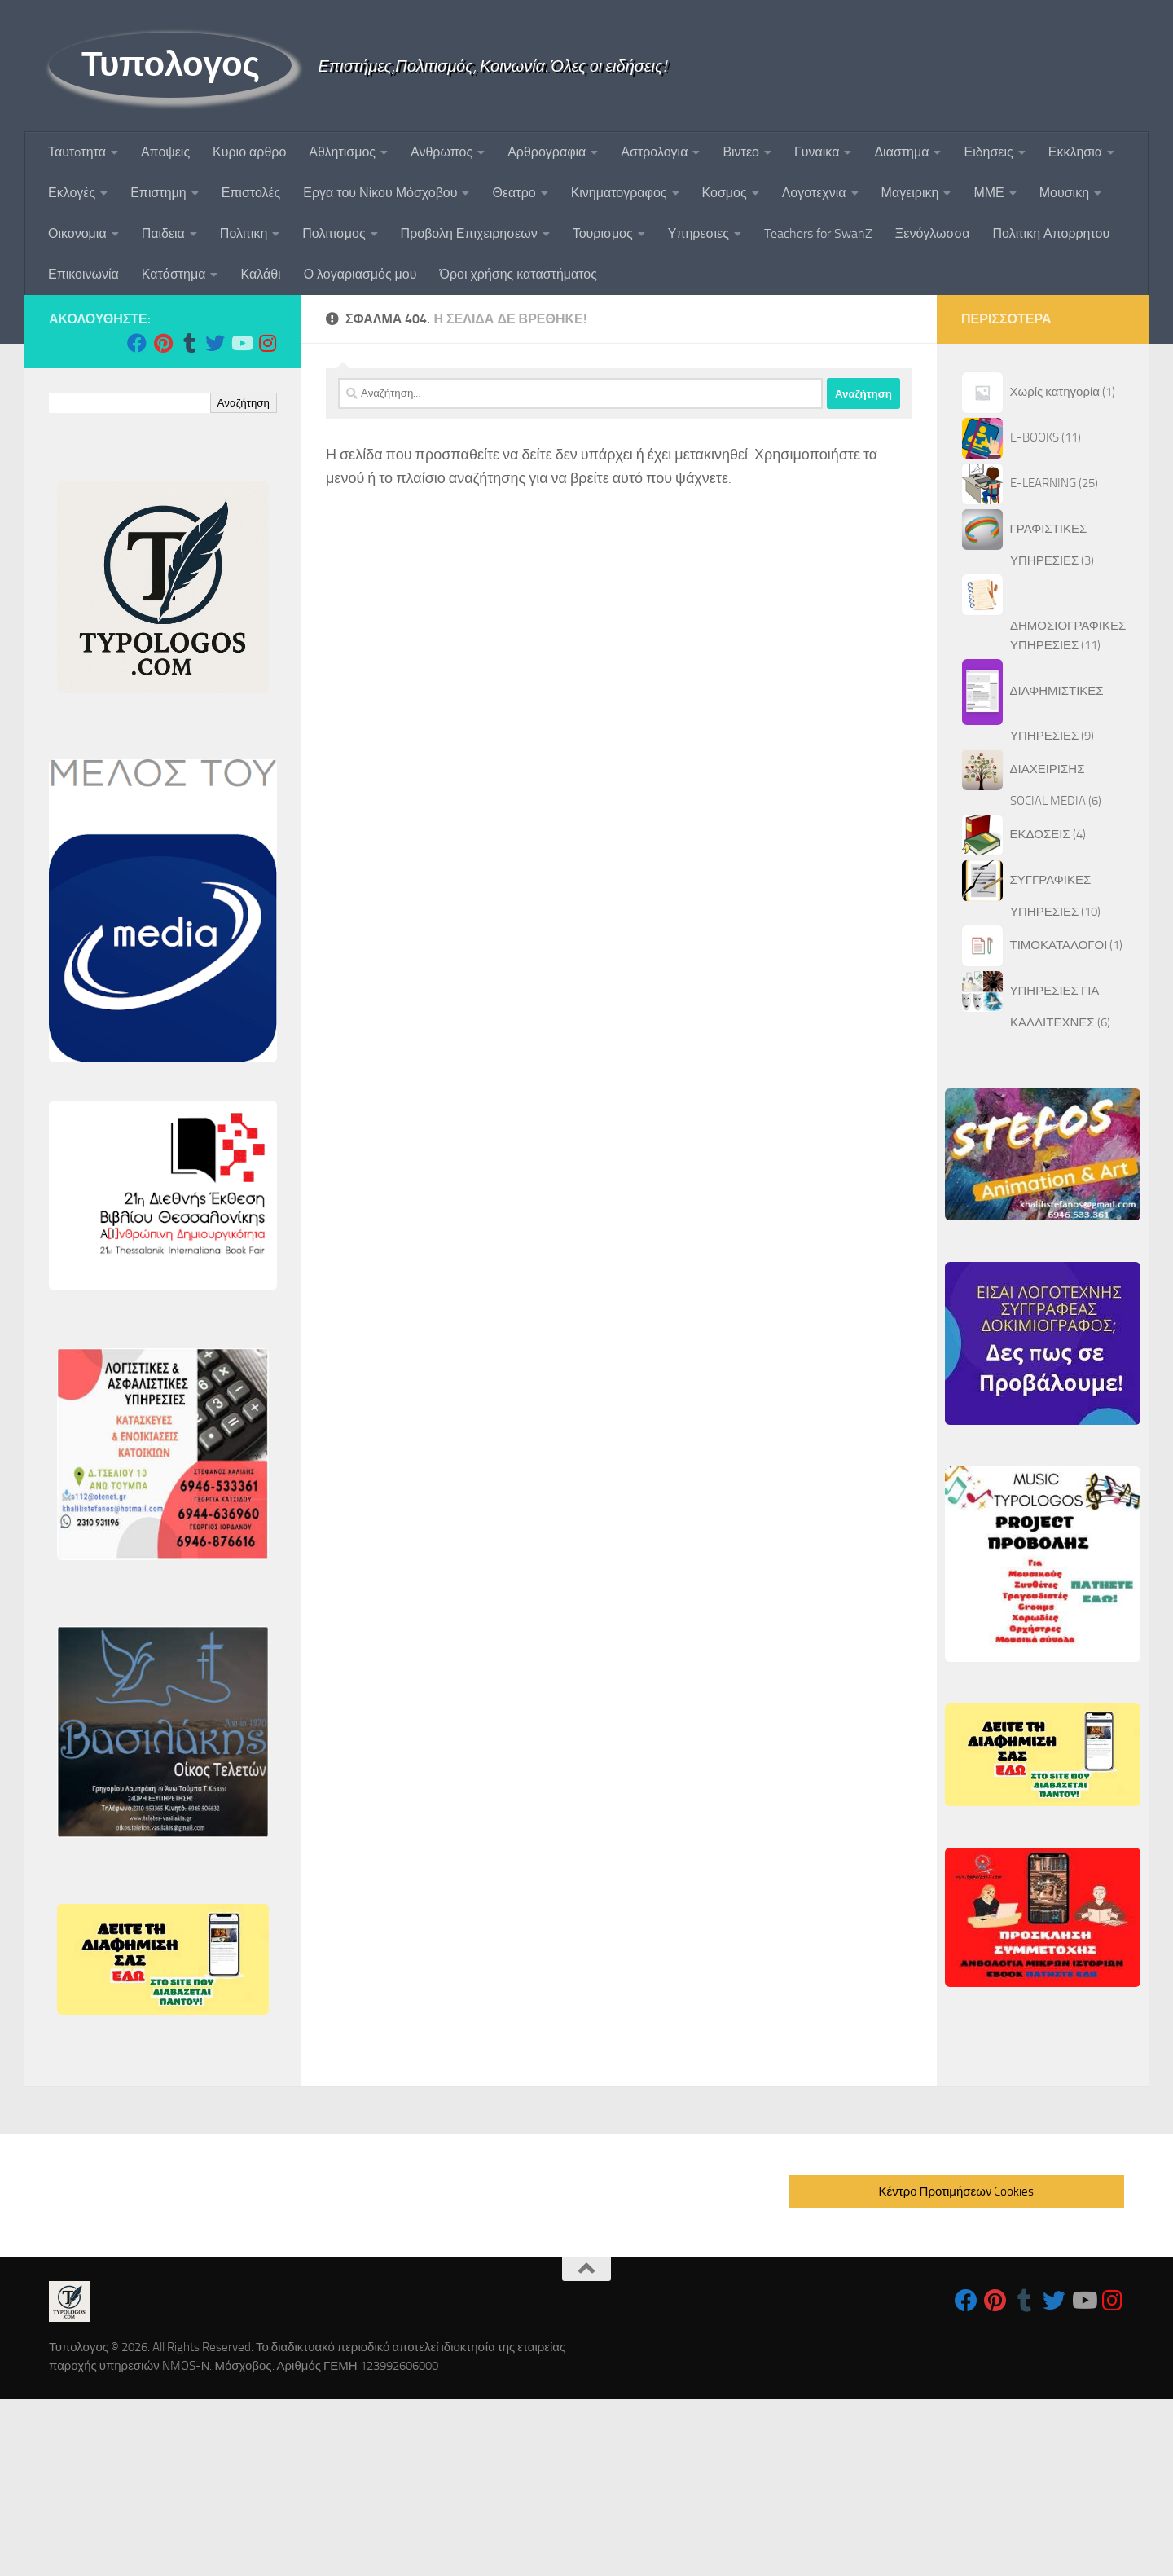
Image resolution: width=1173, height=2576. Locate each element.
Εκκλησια (1075, 152)
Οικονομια (77, 233)
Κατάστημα (174, 274)
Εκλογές (71, 192)
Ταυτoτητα (77, 152)
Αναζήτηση (243, 403)
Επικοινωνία (83, 274)
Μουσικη (1064, 192)
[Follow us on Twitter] (215, 343)
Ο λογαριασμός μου (360, 274)
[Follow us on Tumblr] (189, 343)
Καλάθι (260, 274)
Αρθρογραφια (546, 152)
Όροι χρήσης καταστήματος (518, 274)
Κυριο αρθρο (249, 152)
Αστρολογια (654, 152)
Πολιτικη (243, 233)
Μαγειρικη (910, 192)
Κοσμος (724, 192)
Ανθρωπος (441, 152)
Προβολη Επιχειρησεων (469, 233)
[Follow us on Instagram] (267, 343)
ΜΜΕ (988, 192)
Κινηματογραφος (619, 192)
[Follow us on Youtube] (241, 343)
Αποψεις (165, 152)
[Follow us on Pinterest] (163, 343)
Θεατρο (513, 192)
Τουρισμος (603, 233)
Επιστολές (251, 192)
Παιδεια (163, 233)
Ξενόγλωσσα (932, 233)
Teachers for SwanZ (818, 233)
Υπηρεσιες (698, 233)
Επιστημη (158, 192)
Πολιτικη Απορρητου (1051, 233)
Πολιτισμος (333, 233)
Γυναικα (816, 152)
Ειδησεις (988, 152)
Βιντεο (741, 152)
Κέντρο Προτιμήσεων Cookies (957, 2191)
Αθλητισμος (342, 152)
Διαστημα (901, 152)
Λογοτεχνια (814, 192)
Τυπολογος (170, 64)
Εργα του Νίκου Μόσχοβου (380, 192)
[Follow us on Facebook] (137, 343)
